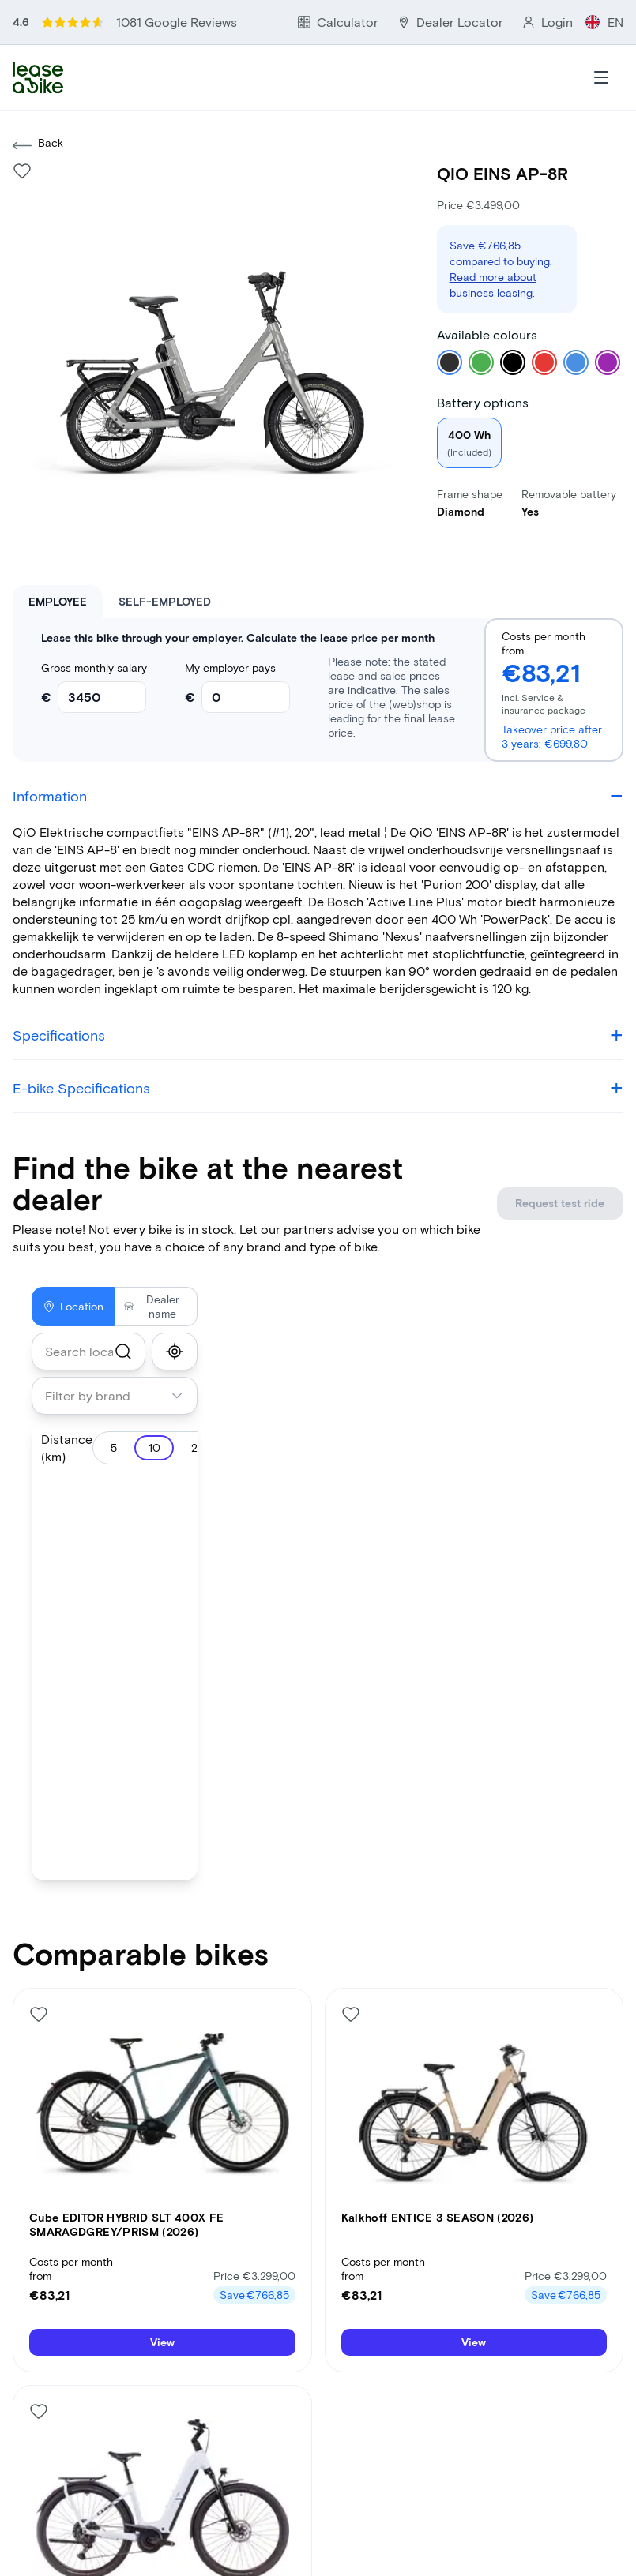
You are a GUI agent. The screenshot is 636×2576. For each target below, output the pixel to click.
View (162, 2305)
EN (615, 15)
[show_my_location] (175, 1313)
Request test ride (561, 1164)
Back (38, 106)
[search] (123, 1312)
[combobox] (88, 1313)
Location (73, 1267)
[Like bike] (22, 131)
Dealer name (151, 1267)
